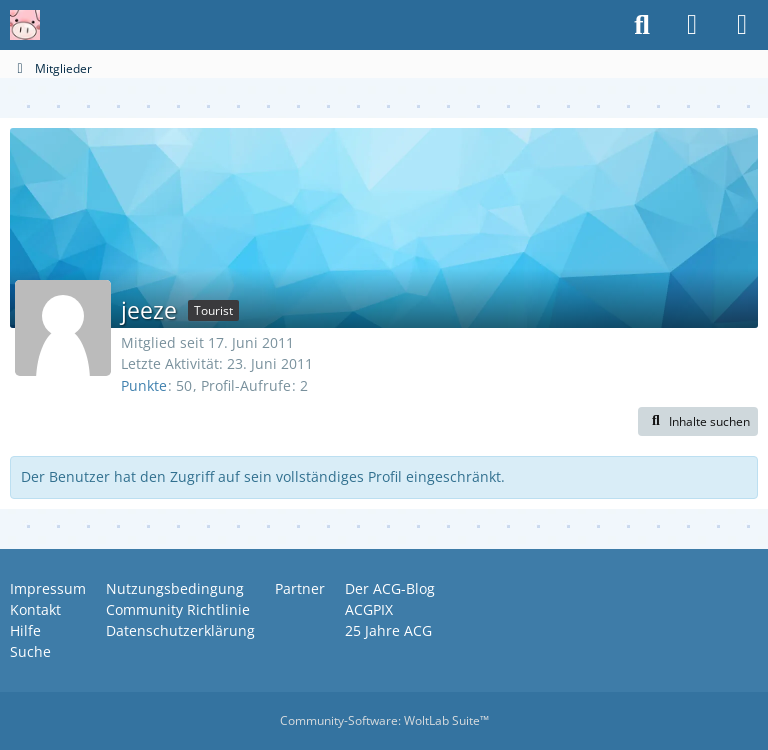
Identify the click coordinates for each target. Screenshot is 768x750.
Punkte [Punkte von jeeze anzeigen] (144, 385)
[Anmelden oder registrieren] (692, 25)
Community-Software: (384, 720)
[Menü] (742, 25)
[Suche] (642, 25)
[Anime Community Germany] (25, 25)
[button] (698, 422)
